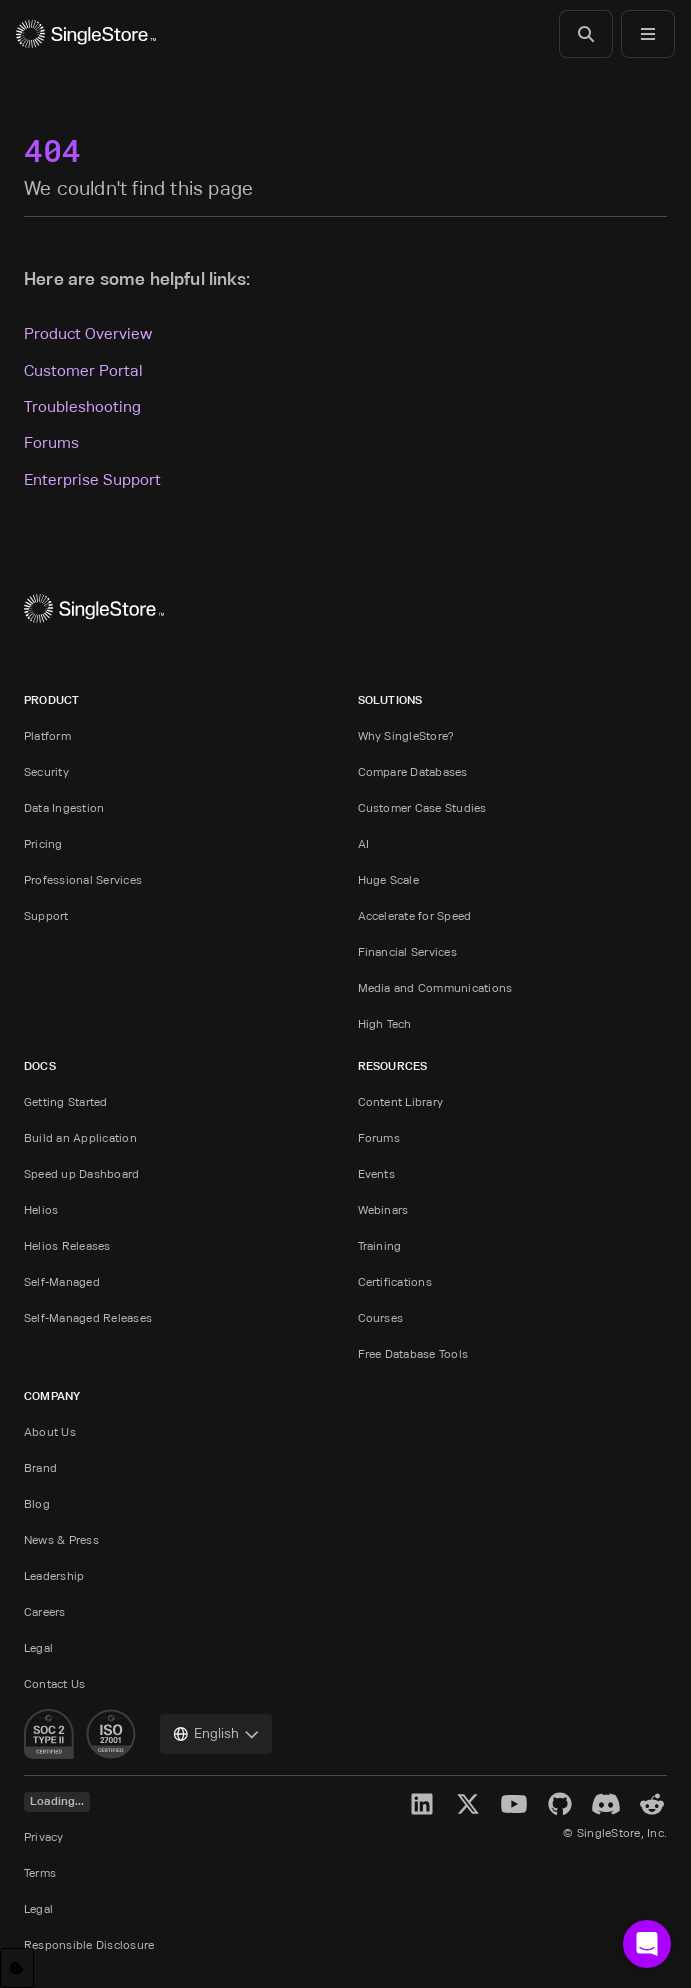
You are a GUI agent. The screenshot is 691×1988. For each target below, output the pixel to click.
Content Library (401, 1101)
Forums (51, 442)
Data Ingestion (64, 807)
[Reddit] (652, 1804)
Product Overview (88, 333)
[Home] (86, 34)
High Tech (385, 1023)
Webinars (383, 1209)
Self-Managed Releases (88, 1317)
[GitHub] (560, 1804)
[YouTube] (514, 1804)
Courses (381, 1317)
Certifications (395, 1281)
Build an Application (80, 1137)
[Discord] (606, 1804)
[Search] (586, 34)
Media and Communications (435, 987)
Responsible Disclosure (89, 1944)
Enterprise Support (92, 479)
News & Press (61, 1539)
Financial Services (407, 951)
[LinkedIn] (422, 1804)
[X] (468, 1804)
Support (46, 915)
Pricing (43, 843)
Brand (40, 1467)
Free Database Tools (413, 1353)
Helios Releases (67, 1245)
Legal (38, 1647)
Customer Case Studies (422, 807)
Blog (37, 1503)
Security (46, 771)
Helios (41, 1209)
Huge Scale (388, 879)
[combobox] (216, 1734)
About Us (50, 1431)
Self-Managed (62, 1281)
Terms (40, 1872)
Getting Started (66, 1101)
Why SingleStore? (406, 735)
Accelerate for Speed (415, 915)
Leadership (54, 1575)
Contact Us (54, 1683)
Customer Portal (83, 370)
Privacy (44, 1836)
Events (376, 1173)
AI (363, 843)
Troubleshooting (82, 406)
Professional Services (83, 879)
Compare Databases (413, 771)
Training (380, 1245)
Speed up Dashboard (81, 1173)
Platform (47, 735)
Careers (45, 1611)
